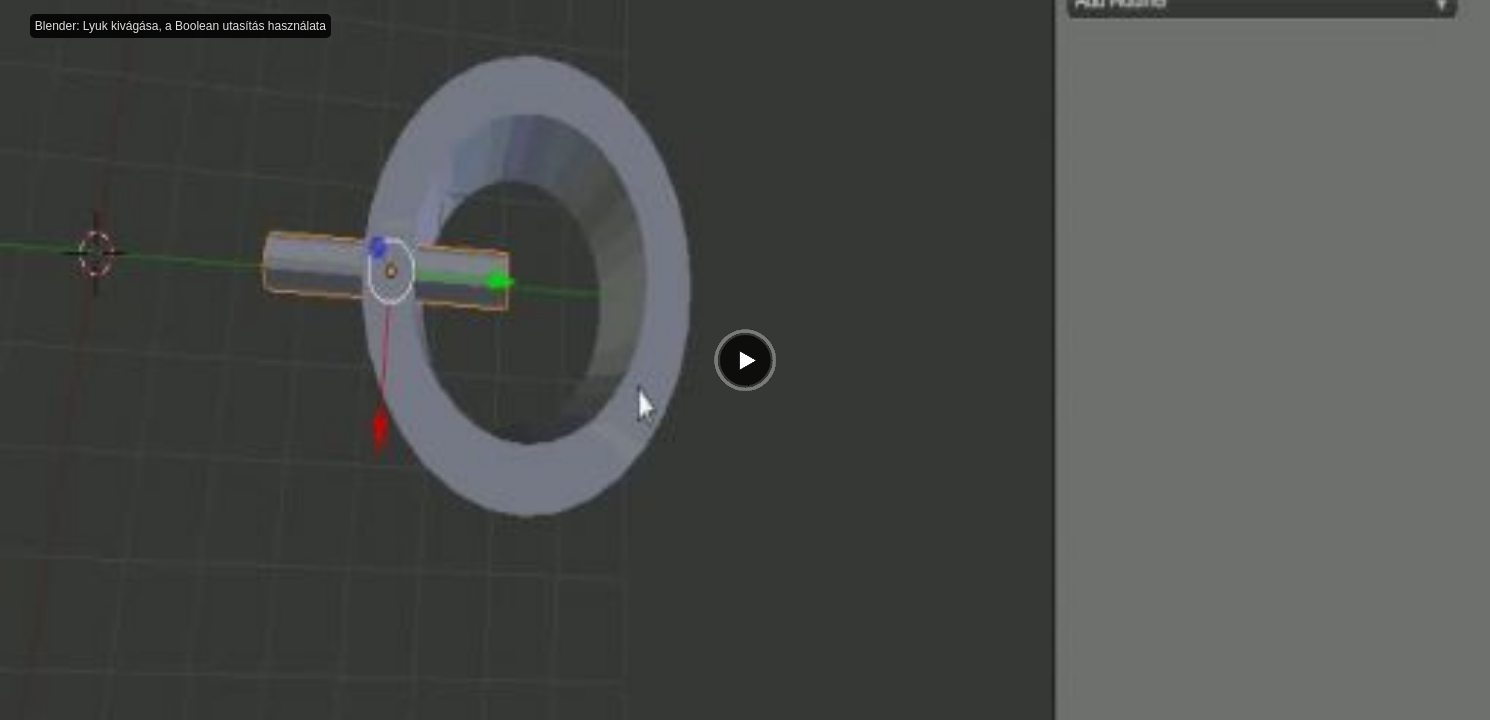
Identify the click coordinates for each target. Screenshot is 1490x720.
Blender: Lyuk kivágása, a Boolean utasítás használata (180, 26)
